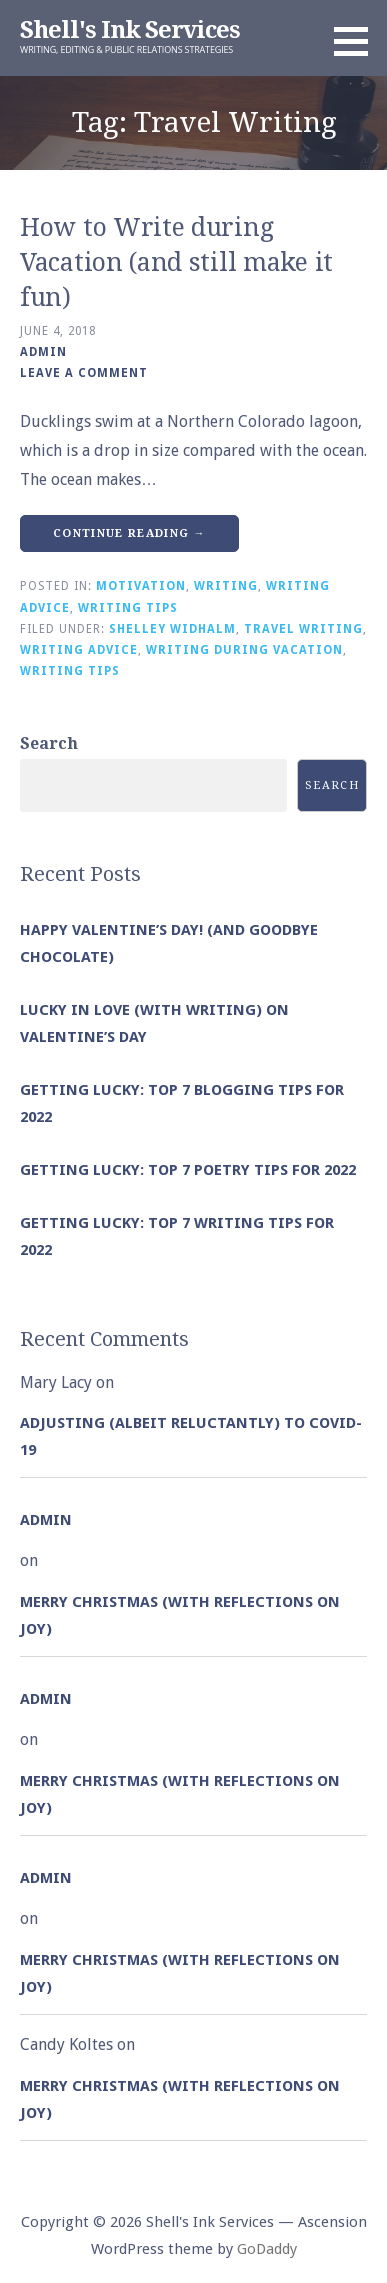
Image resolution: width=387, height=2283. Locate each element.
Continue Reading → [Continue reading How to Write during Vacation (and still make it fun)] (129, 533)
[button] (358, 41)
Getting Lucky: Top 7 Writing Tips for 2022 (177, 1236)
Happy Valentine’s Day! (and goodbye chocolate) (169, 943)
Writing (226, 586)
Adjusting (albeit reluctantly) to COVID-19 (191, 1436)
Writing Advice (79, 650)
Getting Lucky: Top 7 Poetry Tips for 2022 (188, 1170)
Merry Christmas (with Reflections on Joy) (180, 1615)
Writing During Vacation (244, 650)
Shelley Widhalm (172, 629)
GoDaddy (267, 2249)
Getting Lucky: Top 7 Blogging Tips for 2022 (182, 1103)
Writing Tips (128, 608)
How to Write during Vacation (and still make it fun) (176, 262)
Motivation (141, 586)
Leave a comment (84, 373)
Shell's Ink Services (130, 30)
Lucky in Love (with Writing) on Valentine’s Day (154, 1023)
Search (49, 743)
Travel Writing (303, 629)
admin (43, 352)
